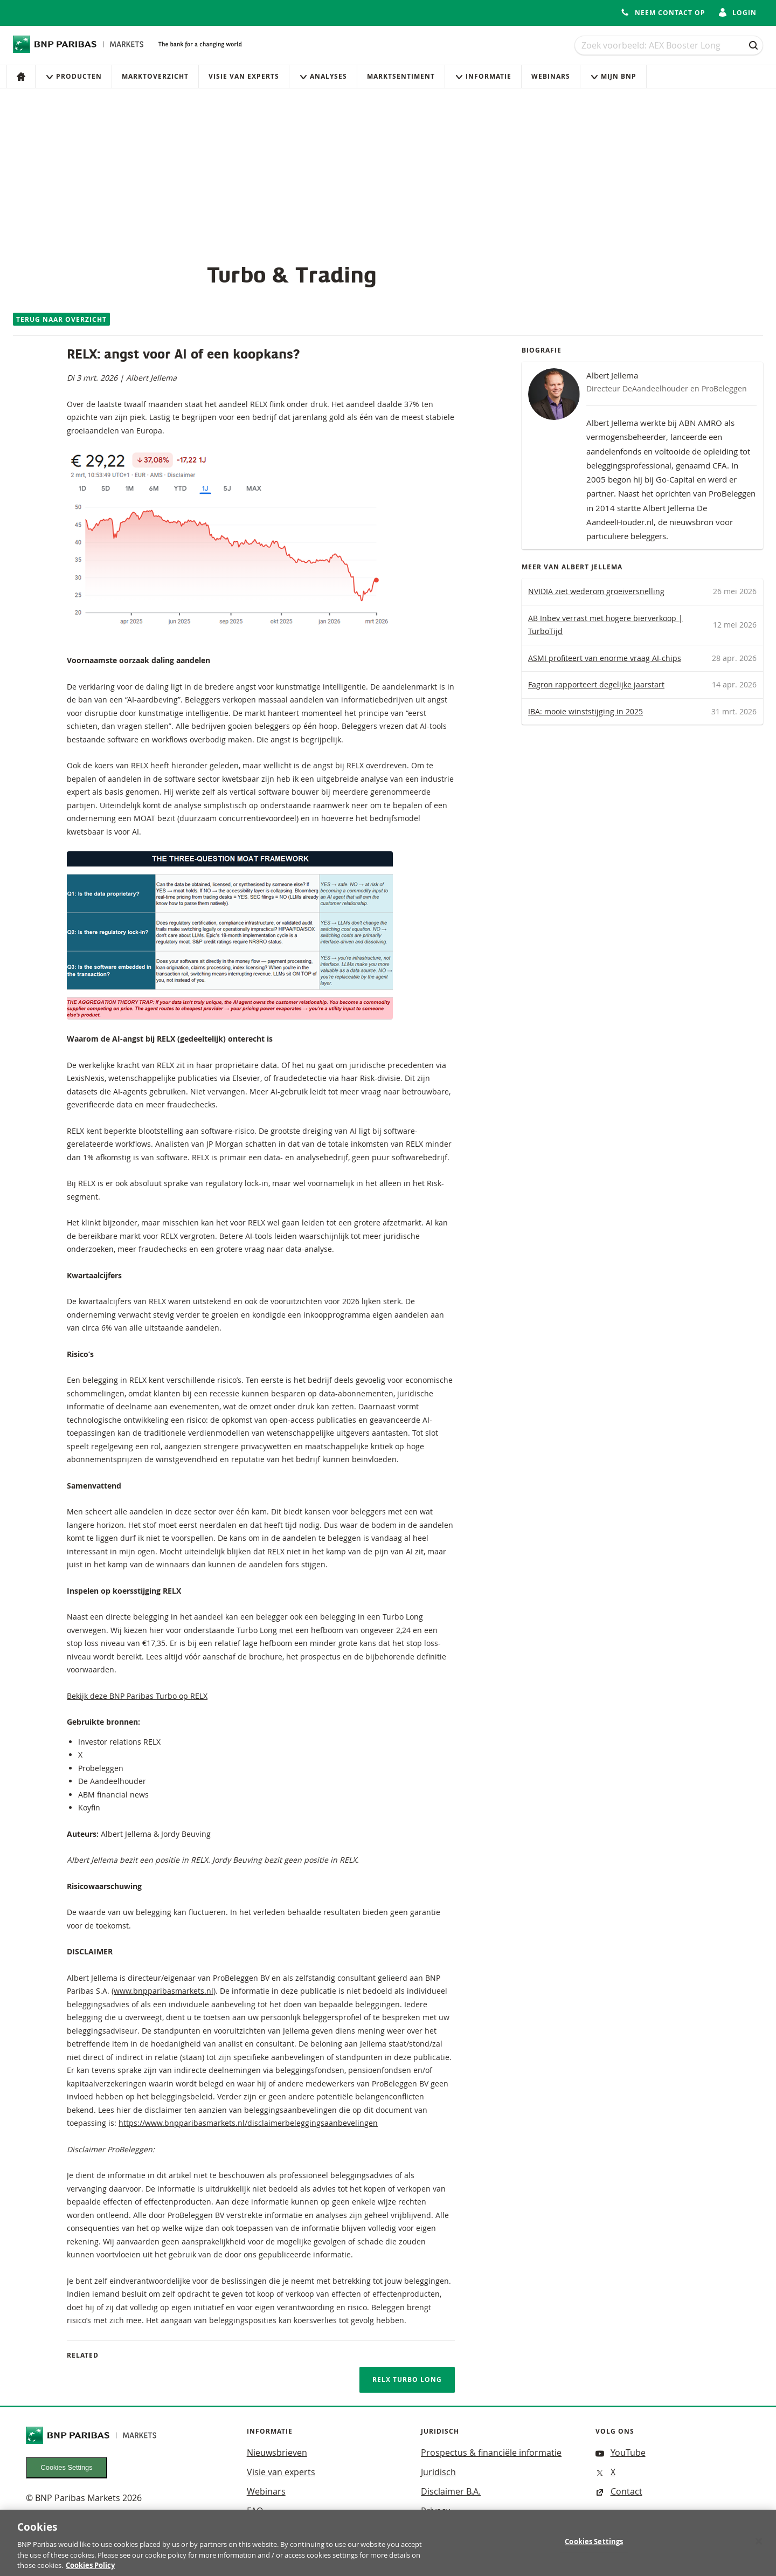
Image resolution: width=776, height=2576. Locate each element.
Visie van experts (244, 76)
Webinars (550, 76)
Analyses (323, 76)
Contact (618, 2491)
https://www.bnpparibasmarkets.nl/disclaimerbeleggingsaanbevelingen (248, 2123)
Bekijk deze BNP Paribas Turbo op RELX (137, 1696)
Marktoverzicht (155, 76)
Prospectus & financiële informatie (491, 2452)
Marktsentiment (401, 76)
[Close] (759, 2547)
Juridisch (438, 2472)
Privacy (435, 2511)
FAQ (255, 2511)
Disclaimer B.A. (451, 2491)
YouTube (620, 2452)
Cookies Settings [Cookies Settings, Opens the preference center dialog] (594, 2548)
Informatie (483, 76)
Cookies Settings (67, 2467)
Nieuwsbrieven (277, 2452)
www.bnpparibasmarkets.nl (163, 1991)
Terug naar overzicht (61, 319)
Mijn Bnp (613, 76)
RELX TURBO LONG (407, 2379)
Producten (73, 76)
